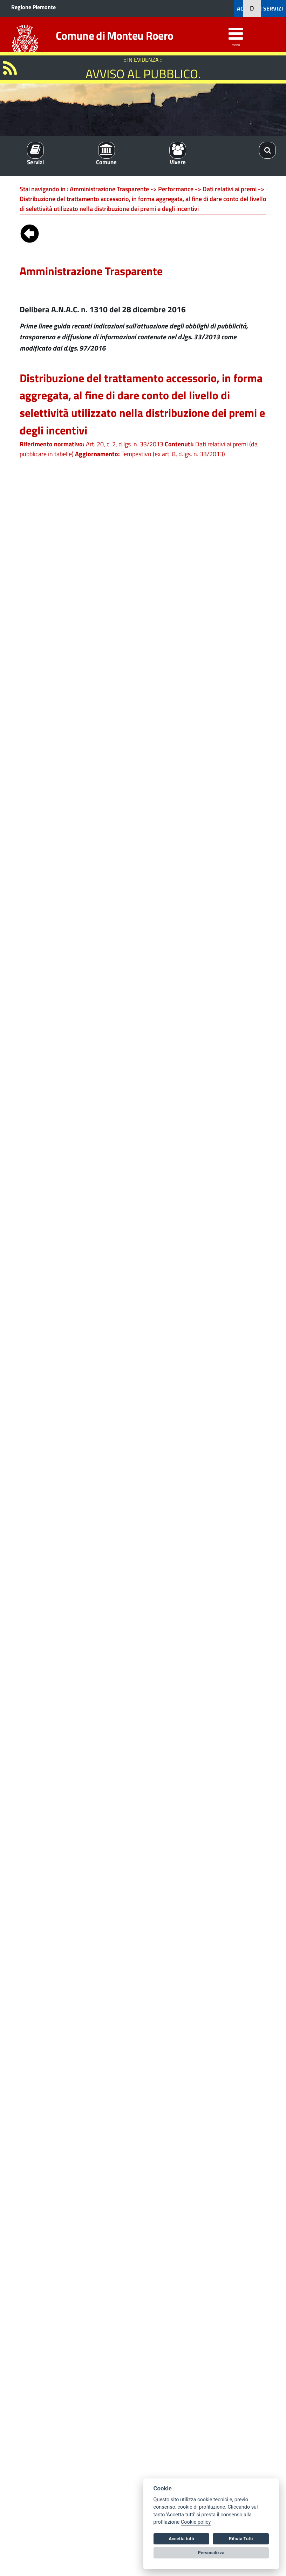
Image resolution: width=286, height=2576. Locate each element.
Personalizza (211, 2552)
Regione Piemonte (33, 7)
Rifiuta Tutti (241, 2538)
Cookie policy (196, 2522)
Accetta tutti (181, 2538)
